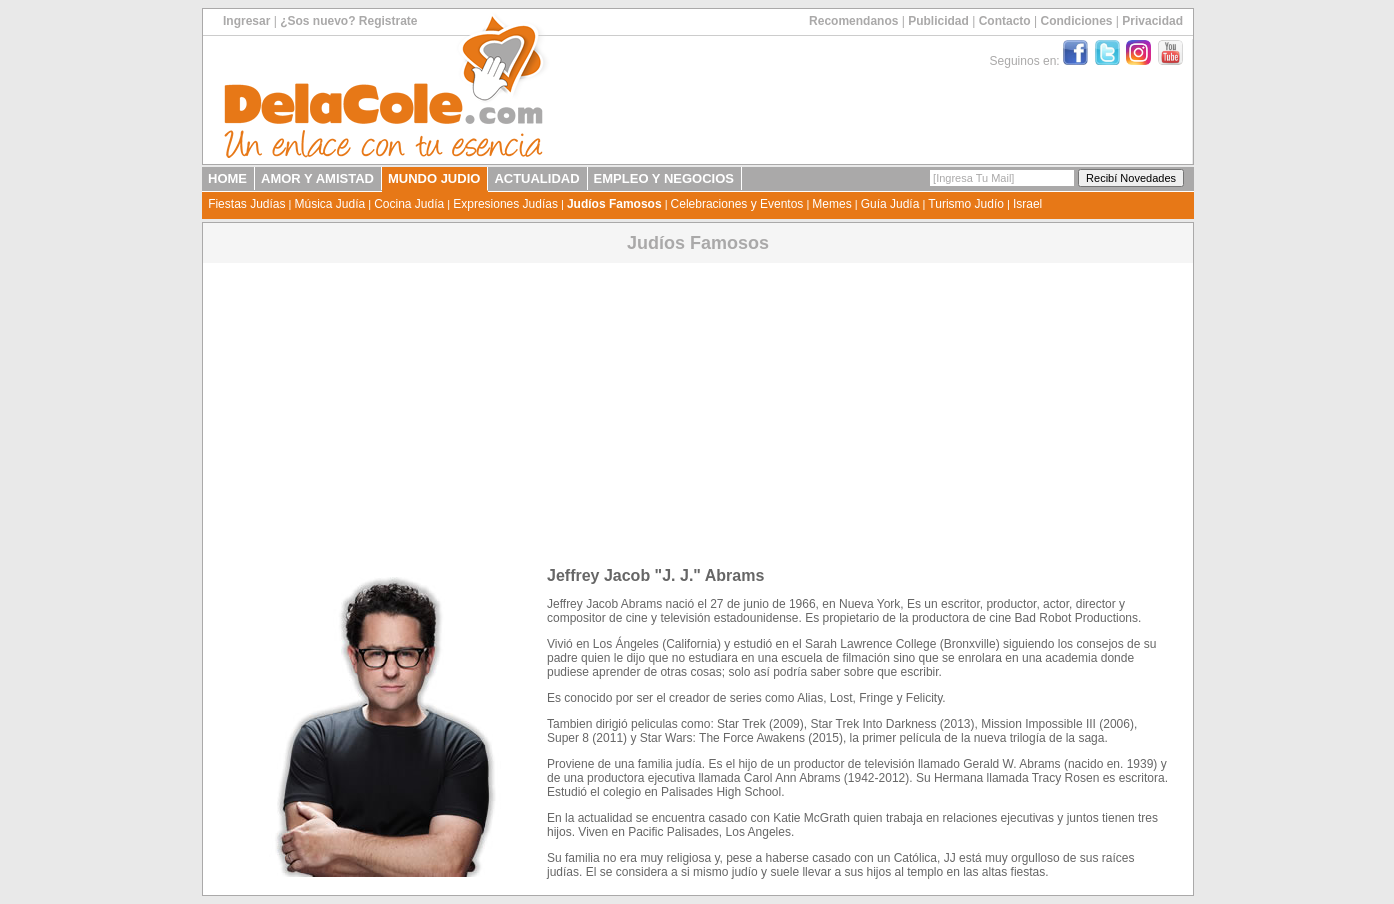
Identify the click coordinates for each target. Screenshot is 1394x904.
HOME (227, 178)
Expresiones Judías (505, 204)
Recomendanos (853, 21)
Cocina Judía (409, 204)
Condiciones (1076, 21)
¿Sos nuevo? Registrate (348, 21)
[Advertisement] (698, 407)
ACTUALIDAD (536, 178)
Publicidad (938, 21)
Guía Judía (890, 204)
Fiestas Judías (246, 204)
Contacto (1005, 21)
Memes (831, 204)
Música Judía (329, 204)
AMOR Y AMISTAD (317, 178)
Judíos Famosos (614, 204)
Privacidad (1152, 21)
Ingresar (246, 21)
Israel (1027, 204)
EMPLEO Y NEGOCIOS (664, 178)
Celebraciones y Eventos (737, 204)
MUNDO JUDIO (434, 178)
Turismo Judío (966, 204)
